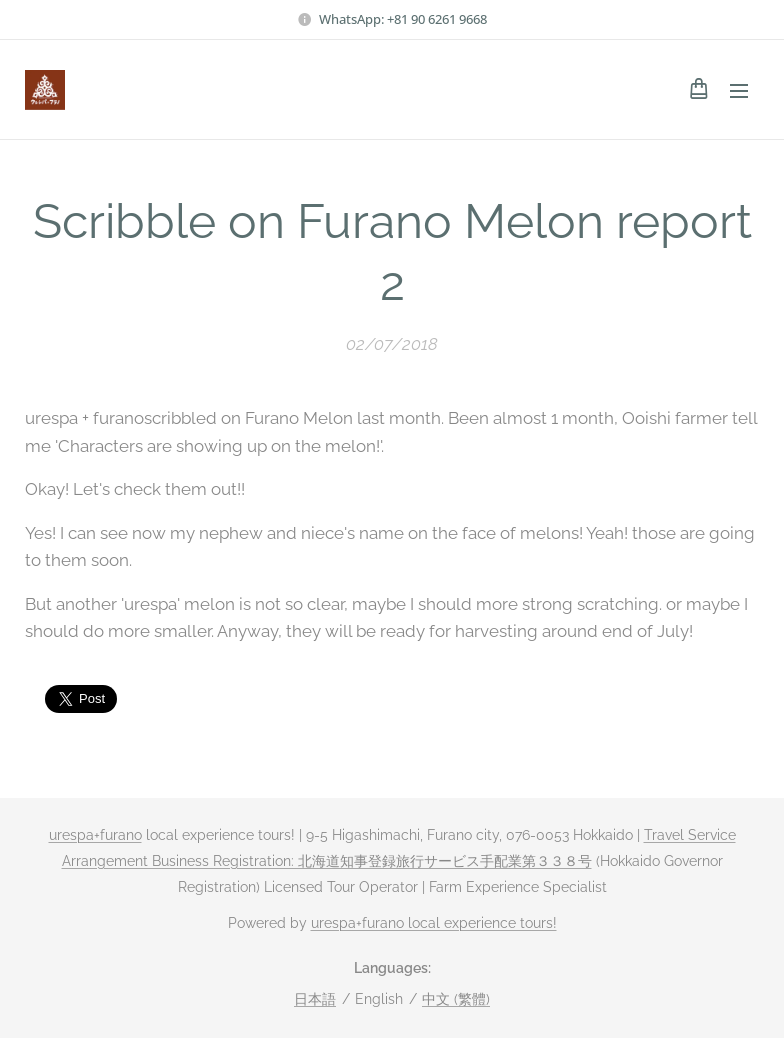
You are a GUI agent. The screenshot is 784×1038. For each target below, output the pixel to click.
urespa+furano (95, 835)
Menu (739, 91)
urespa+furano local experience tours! (434, 923)
